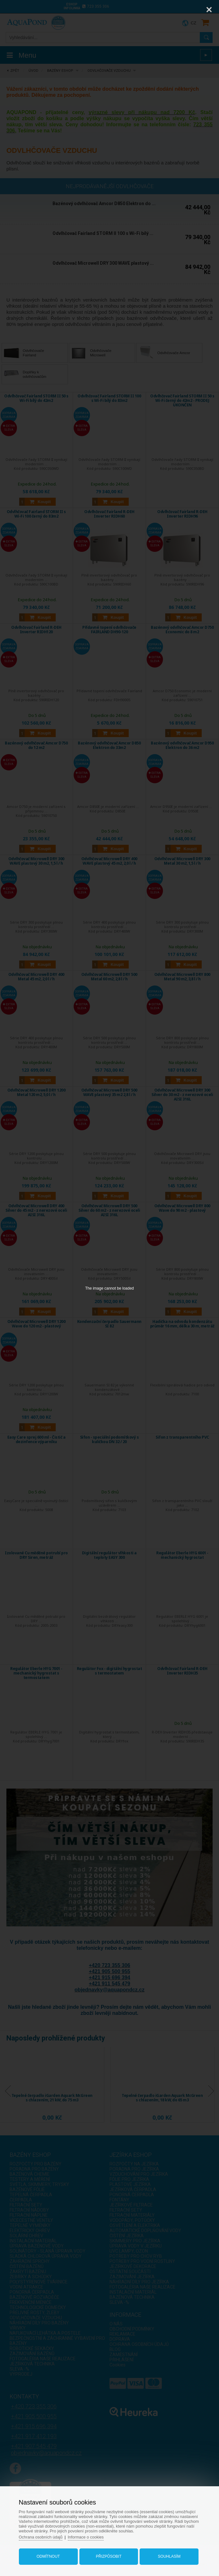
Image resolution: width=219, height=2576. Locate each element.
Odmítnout (50, 2554)
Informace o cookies (91, 2535)
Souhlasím (167, 2554)
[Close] (209, 9)
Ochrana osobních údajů (44, 2535)
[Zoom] (193, 9)
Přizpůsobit (108, 2554)
